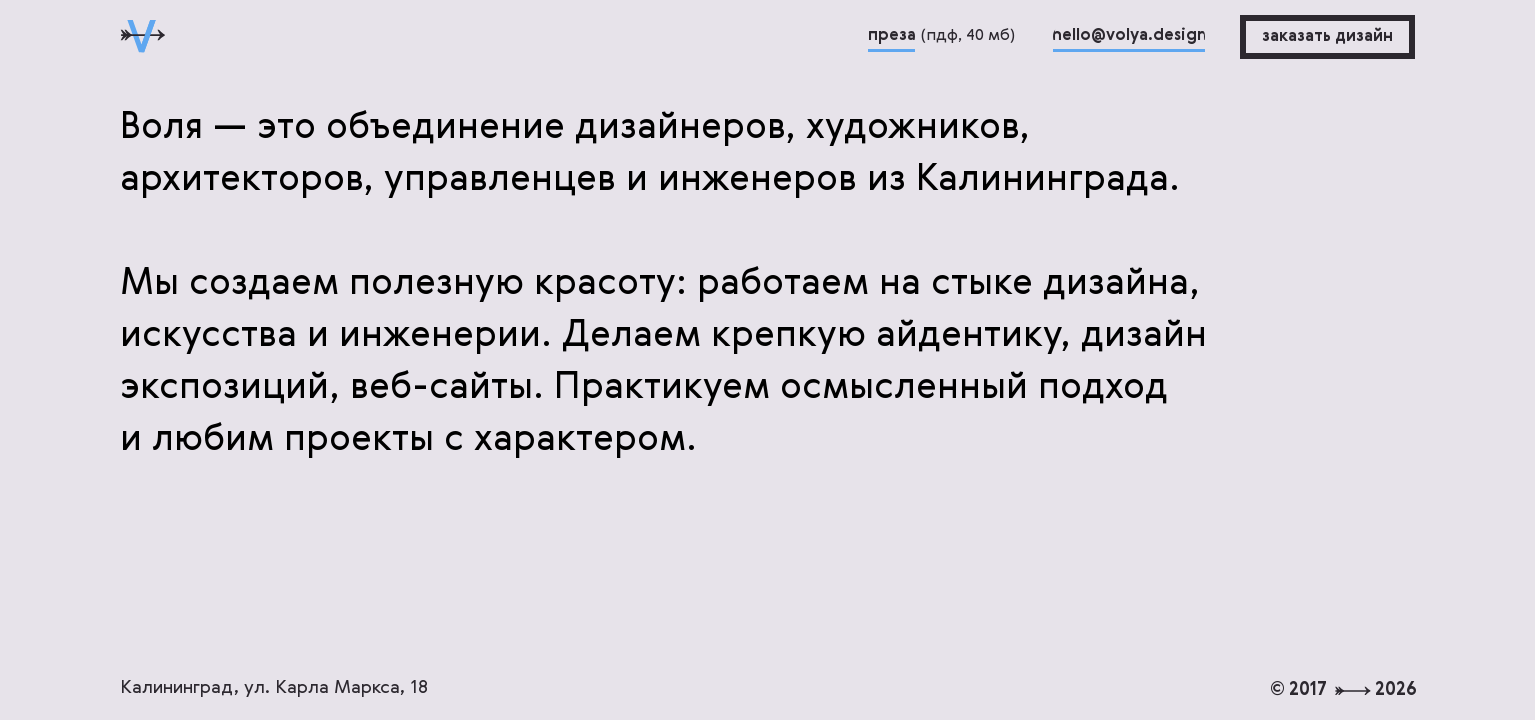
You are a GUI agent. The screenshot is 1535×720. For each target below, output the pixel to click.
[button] (1327, 37)
